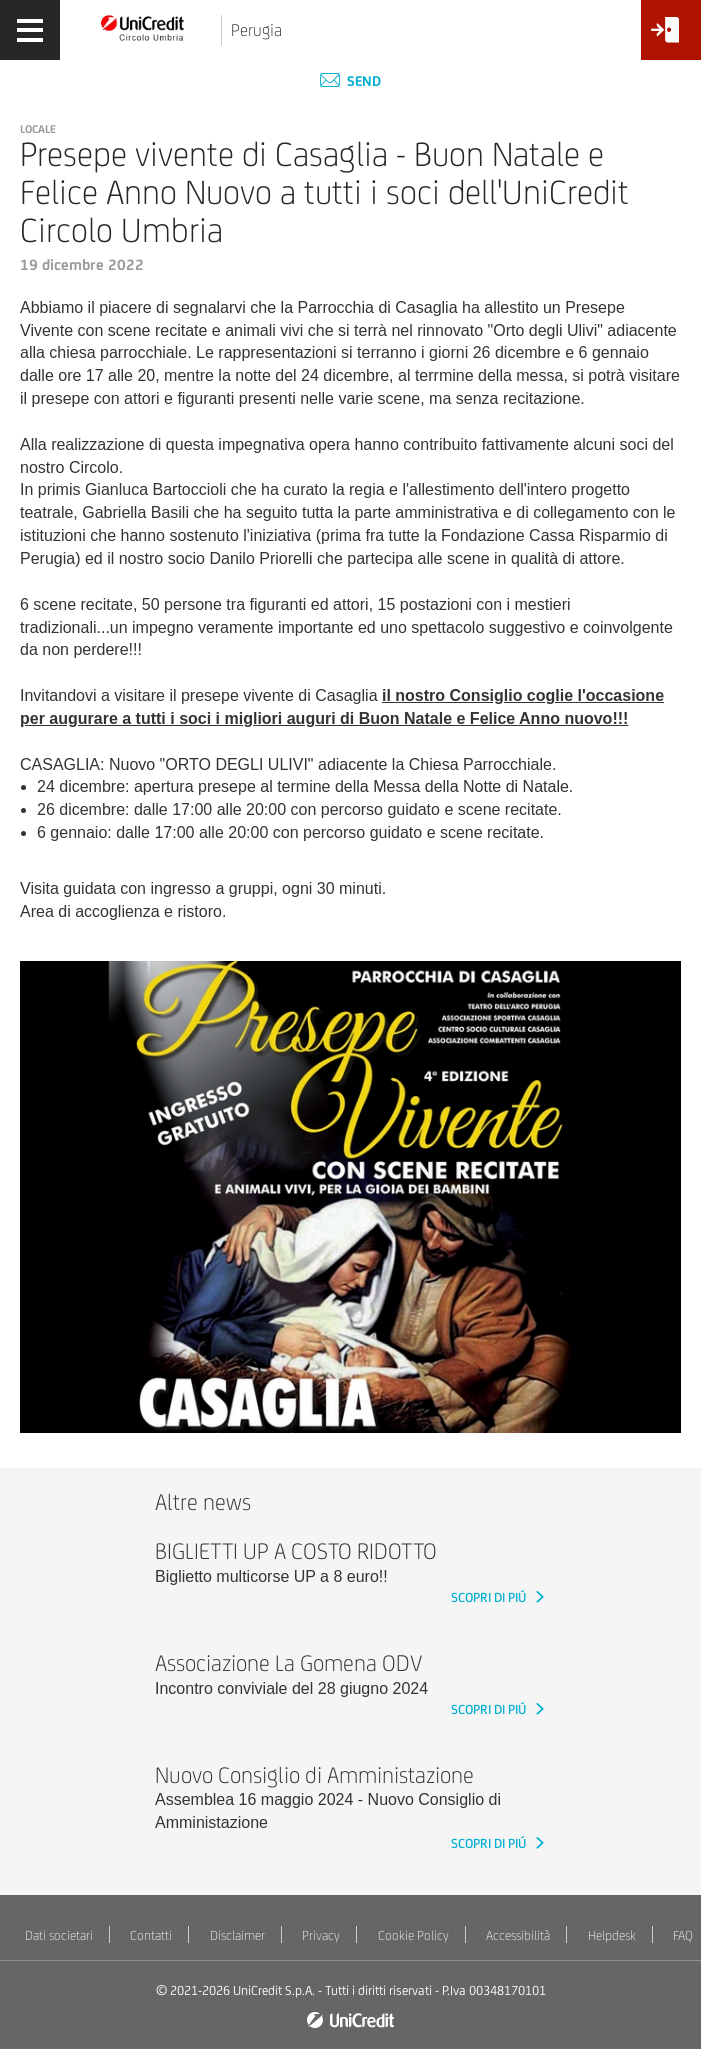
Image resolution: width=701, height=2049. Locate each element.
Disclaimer (237, 1935)
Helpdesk (612, 1935)
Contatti (151, 1935)
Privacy (321, 1935)
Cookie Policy (413, 1935)
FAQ (683, 1935)
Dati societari (59, 1935)
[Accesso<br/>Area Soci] (671, 37)
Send (350, 81)
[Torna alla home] (143, 27)
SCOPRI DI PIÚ (490, 1597)
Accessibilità (518, 1935)
